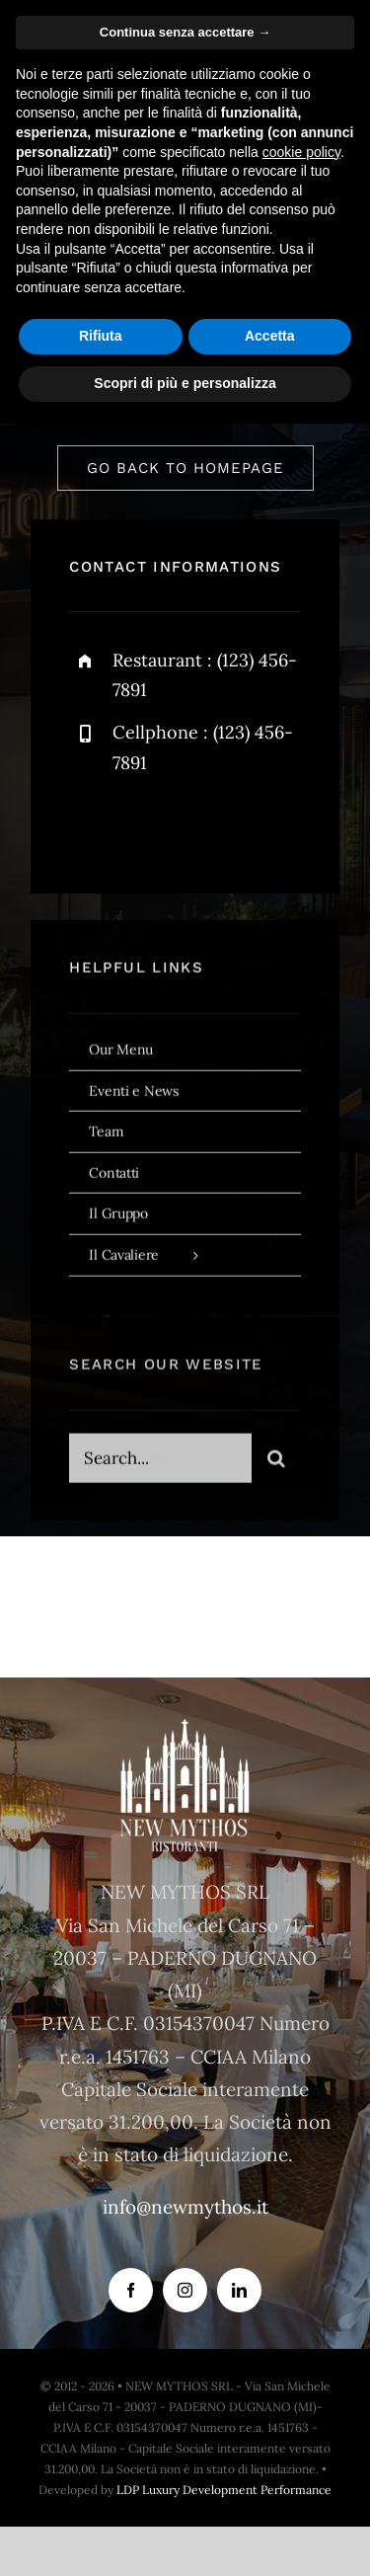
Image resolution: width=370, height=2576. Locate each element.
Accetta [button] (270, 336)
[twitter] (145, 826)
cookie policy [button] (301, 152)
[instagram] (200, 826)
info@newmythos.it (185, 2207)
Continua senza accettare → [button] (185, 32)
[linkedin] (239, 2290)
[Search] (276, 1464)
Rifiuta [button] (100, 336)
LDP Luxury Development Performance (224, 2489)
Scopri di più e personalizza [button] (184, 383)
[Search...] (160, 1464)
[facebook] (91, 826)
